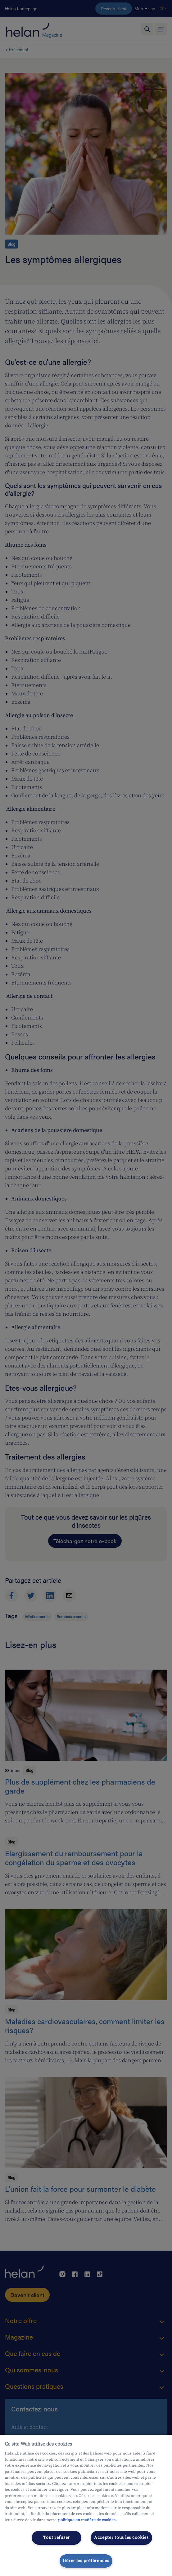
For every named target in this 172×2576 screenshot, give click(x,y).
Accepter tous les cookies (121, 2537)
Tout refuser (56, 2537)
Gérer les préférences (86, 2561)
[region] (86, 2505)
